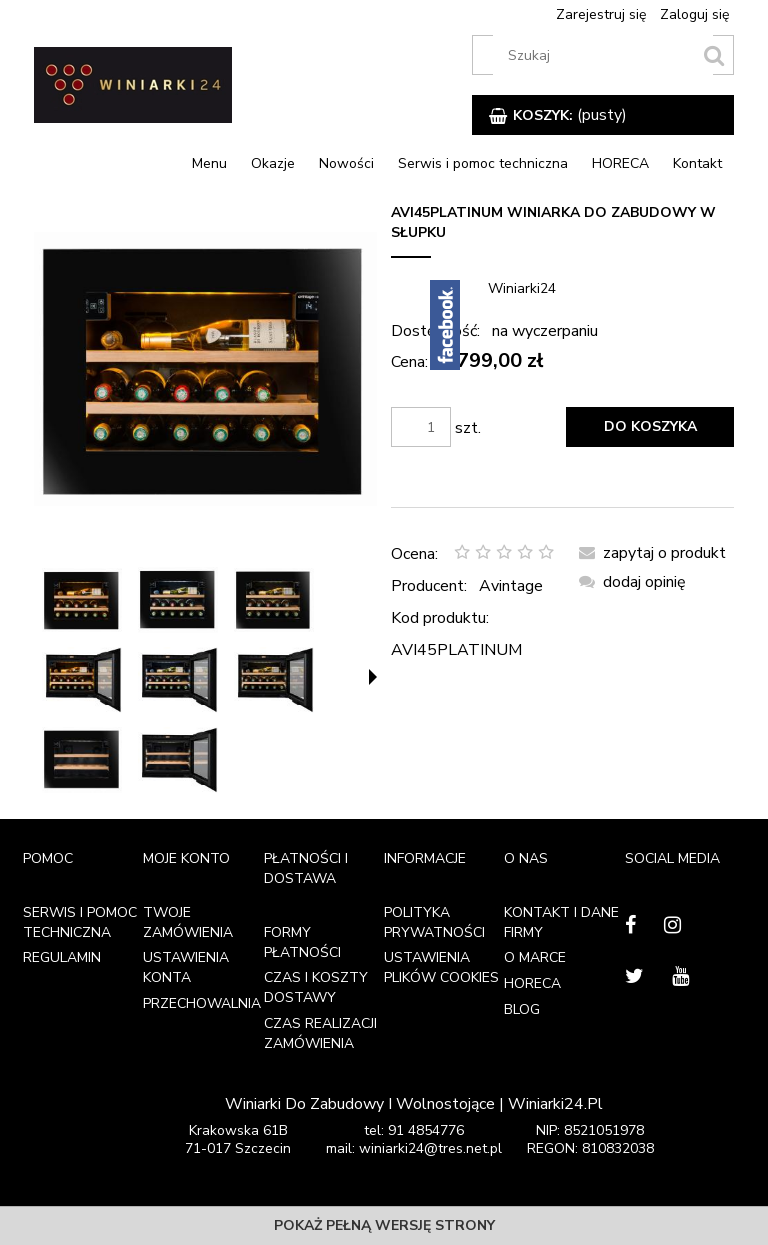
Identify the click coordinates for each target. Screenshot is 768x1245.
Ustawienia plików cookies (441, 967)
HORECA (532, 983)
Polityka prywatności (434, 922)
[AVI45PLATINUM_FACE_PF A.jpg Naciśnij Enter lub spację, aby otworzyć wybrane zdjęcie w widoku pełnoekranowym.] (205, 369)
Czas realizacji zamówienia (320, 1033)
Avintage (511, 586)
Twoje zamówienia (188, 922)
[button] (373, 677)
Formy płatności (302, 942)
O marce (535, 957)
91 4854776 (426, 1130)
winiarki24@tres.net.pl (430, 1148)
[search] (714, 55)
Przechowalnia (202, 1003)
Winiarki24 (522, 288)
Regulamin (62, 957)
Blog (522, 1009)
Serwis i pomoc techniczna (80, 922)
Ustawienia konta (186, 967)
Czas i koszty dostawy (316, 987)
